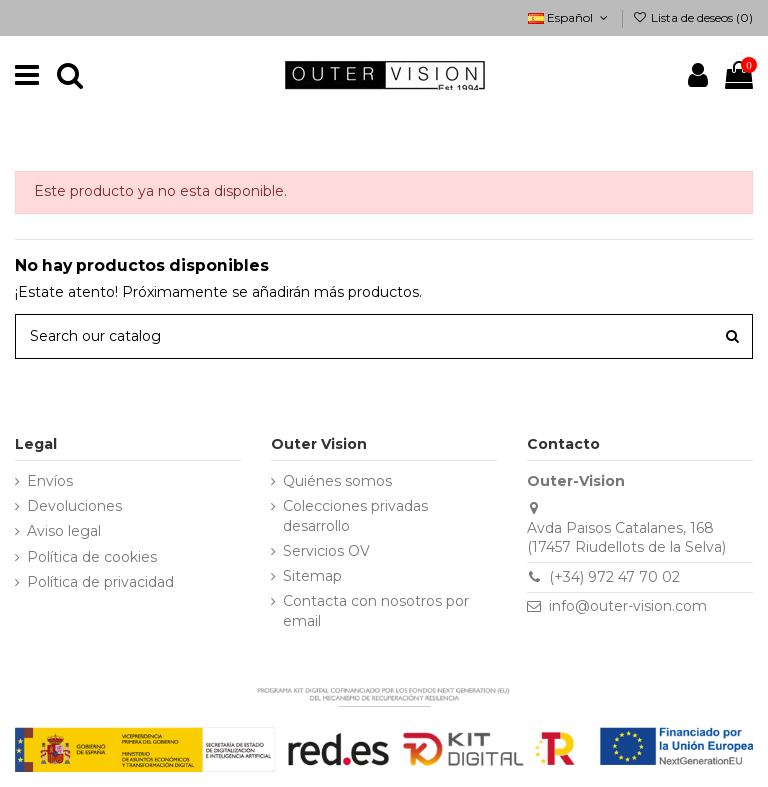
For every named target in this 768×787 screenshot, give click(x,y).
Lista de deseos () (693, 17)
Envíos (50, 481)
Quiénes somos (337, 481)
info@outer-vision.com (628, 606)
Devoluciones (74, 506)
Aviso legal (64, 531)
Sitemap (312, 576)
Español (569, 17)
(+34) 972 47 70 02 (614, 577)
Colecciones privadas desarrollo (355, 516)
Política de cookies (92, 557)
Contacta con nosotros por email (376, 611)
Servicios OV (326, 551)
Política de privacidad (100, 582)
